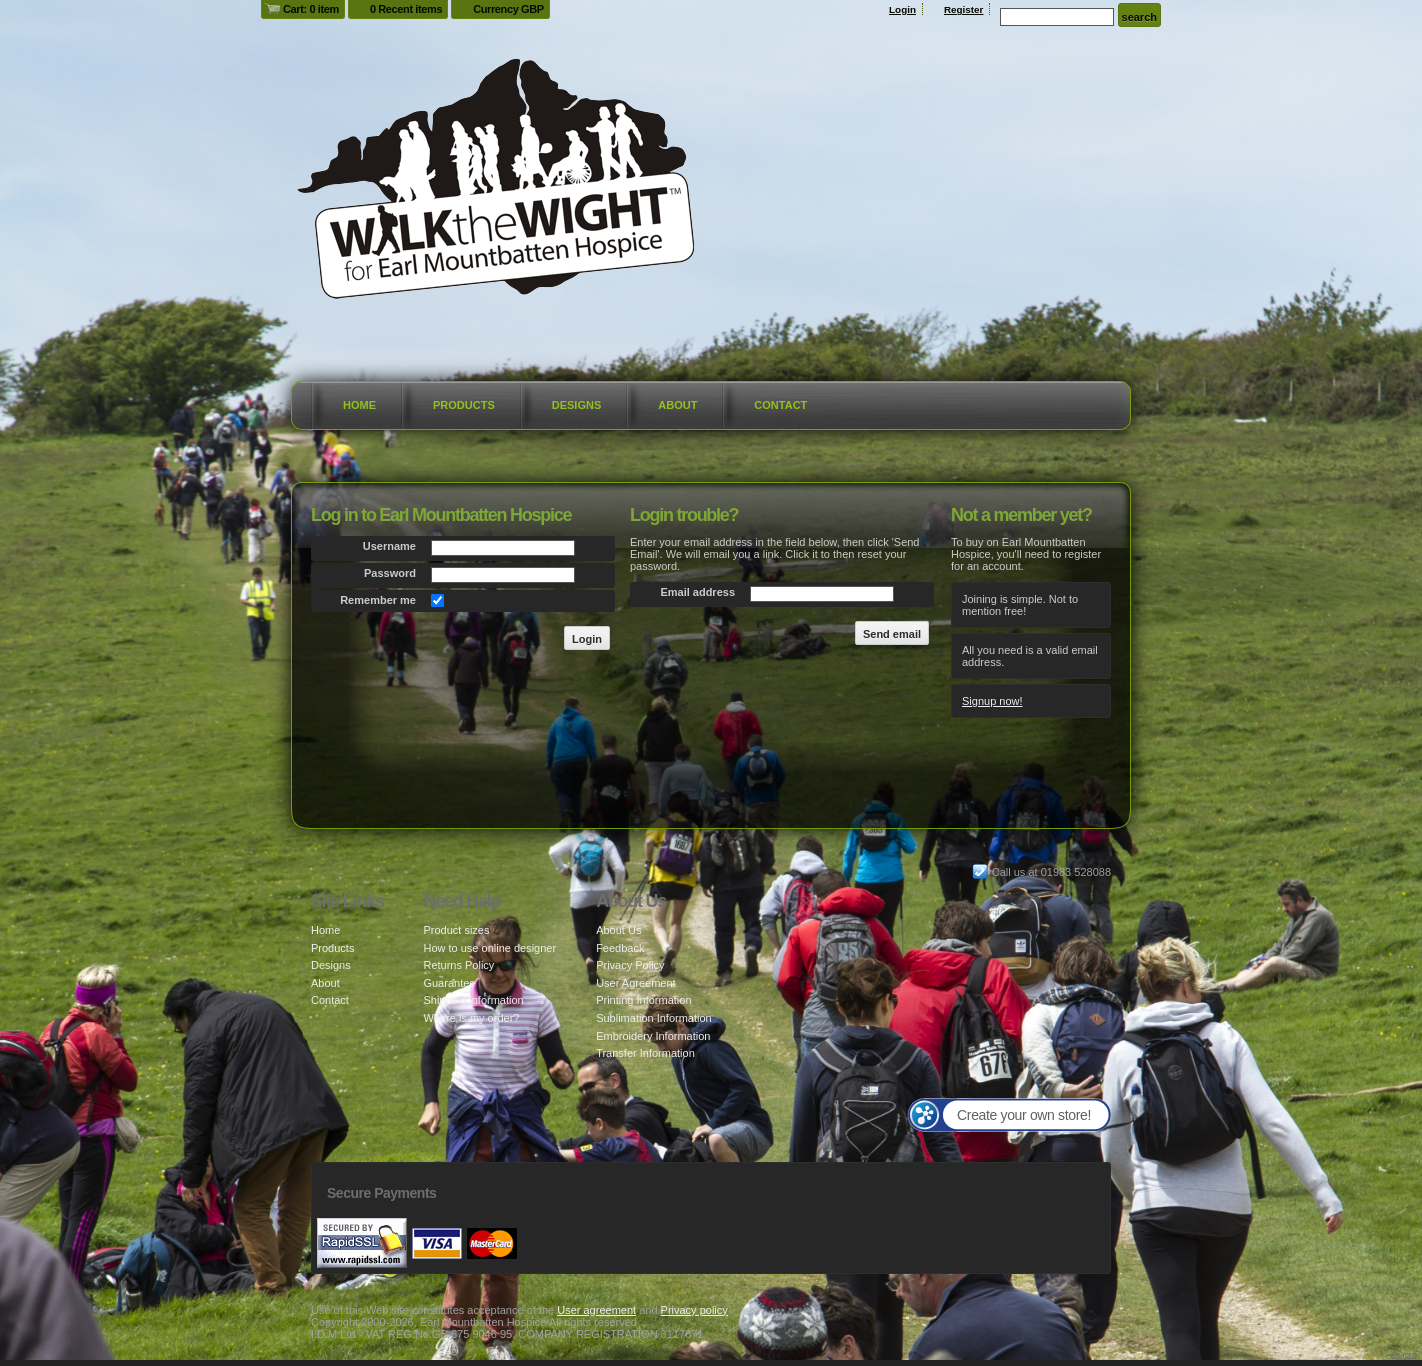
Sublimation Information (654, 1018)
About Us (618, 930)
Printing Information (643, 1000)
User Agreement (635, 983)
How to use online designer (489, 948)
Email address (697, 592)
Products (464, 405)
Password (390, 573)
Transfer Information (645, 1053)
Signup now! (992, 701)
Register (964, 9)
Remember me (378, 600)
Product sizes (456, 930)
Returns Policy (458, 965)
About (677, 405)
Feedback (620, 948)
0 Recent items (406, 9)
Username (389, 546)
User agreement (596, 1310)
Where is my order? (471, 1018)
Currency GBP (508, 9)
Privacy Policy (630, 965)
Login (902, 9)
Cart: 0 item (311, 9)
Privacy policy (694, 1310)
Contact (780, 405)
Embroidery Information (653, 1036)
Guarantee (449, 983)
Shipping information (473, 1000)
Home (359, 405)
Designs (577, 405)
